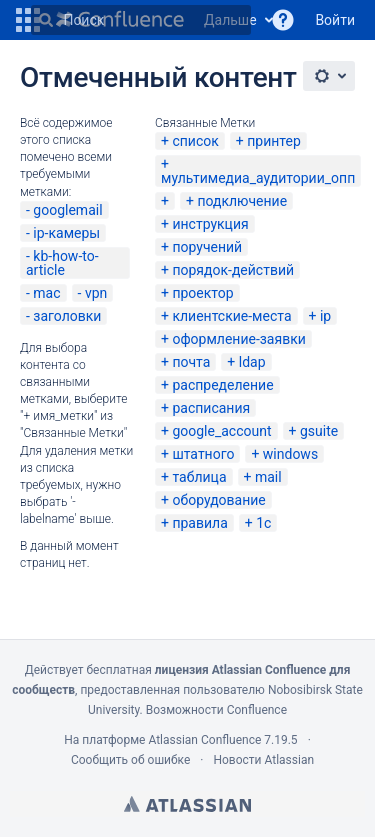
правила (199, 523)
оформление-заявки (238, 339)
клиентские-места (231, 316)
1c (263, 523)
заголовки (67, 316)
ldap (252, 362)
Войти (335, 20)
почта (191, 362)
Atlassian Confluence (204, 740)
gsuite (319, 431)
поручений (207, 247)
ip (325, 316)
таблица (199, 477)
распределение (222, 385)
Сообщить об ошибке (130, 760)
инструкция (210, 224)
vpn (96, 293)
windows (290, 454)
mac (46, 293)
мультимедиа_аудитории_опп (258, 178)
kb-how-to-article (62, 263)
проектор (202, 293)
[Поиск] (46, 20)
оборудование (218, 500)
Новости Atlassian (263, 760)
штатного (203, 454)
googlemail (67, 210)
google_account (221, 431)
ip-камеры (66, 233)
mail (268, 477)
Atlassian (187, 804)
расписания (211, 408)
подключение (242, 201)
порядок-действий (233, 270)
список (195, 141)
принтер (274, 141)
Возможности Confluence (216, 710)
